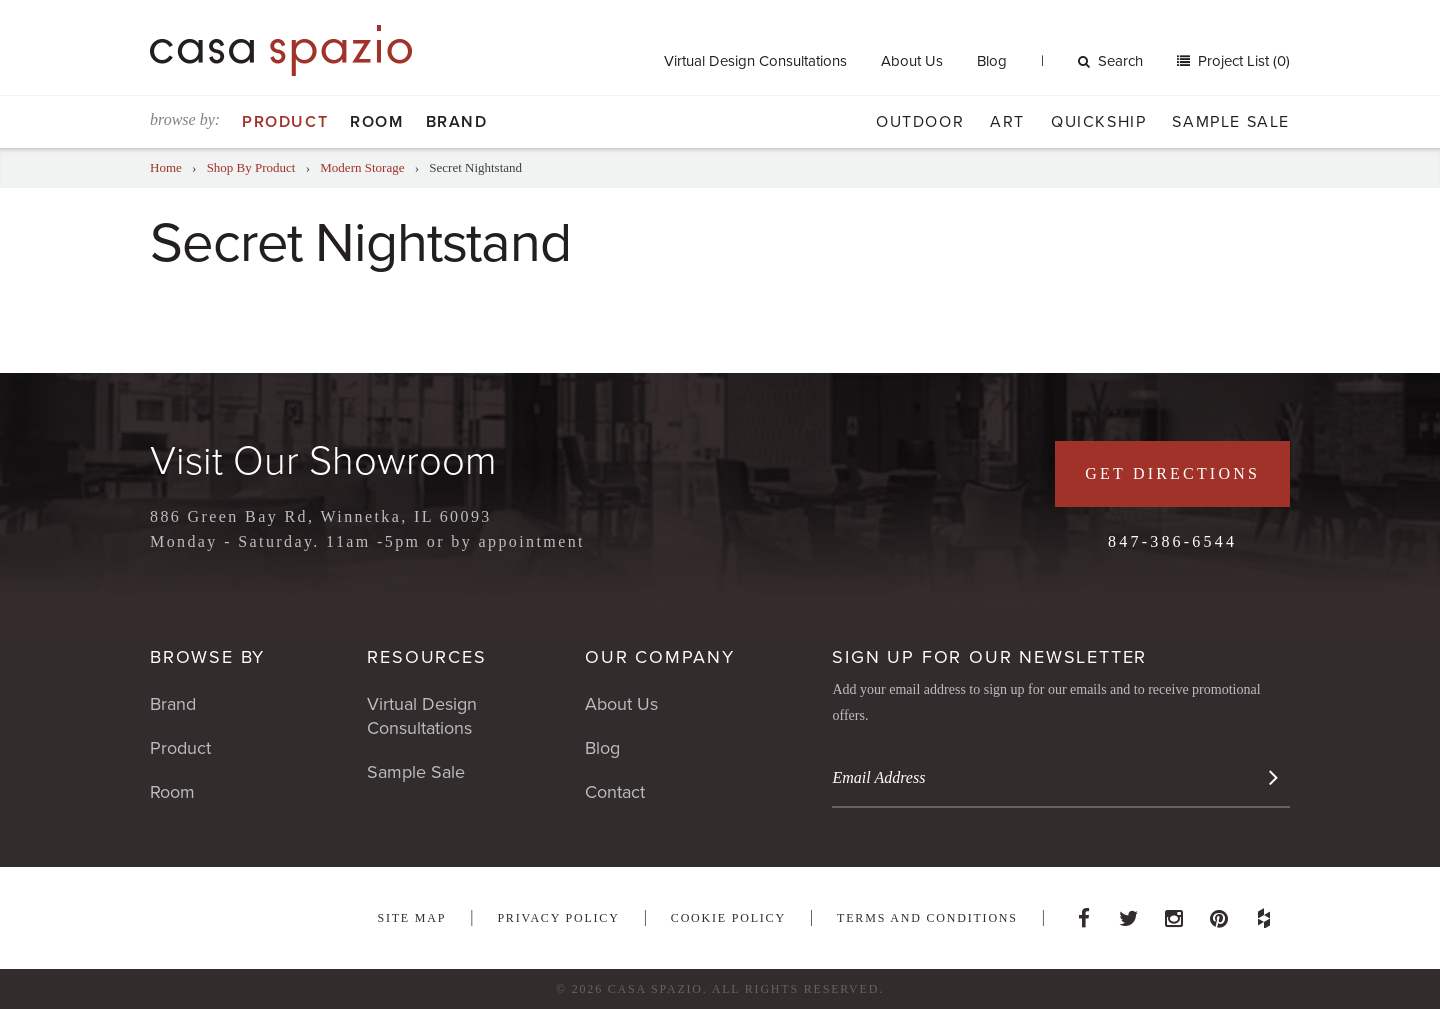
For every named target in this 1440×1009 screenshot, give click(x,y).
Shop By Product (251, 167)
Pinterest (1219, 913)
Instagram (1174, 913)
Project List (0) (1242, 61)
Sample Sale (1231, 122)
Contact (615, 792)
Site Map (411, 918)
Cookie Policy (728, 918)
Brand (457, 122)
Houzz (1264, 913)
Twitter (1129, 913)
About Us (912, 61)
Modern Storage (362, 167)
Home (166, 167)
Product (285, 122)
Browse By (207, 657)
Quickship (1098, 122)
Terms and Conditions (927, 918)
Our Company (660, 657)
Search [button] (1110, 61)
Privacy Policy (558, 918)
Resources (426, 657)
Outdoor (920, 122)
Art (1007, 122)
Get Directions (1172, 473)
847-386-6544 (1172, 541)
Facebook (1084, 913)
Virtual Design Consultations (755, 61)
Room (376, 122)
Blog (992, 61)
